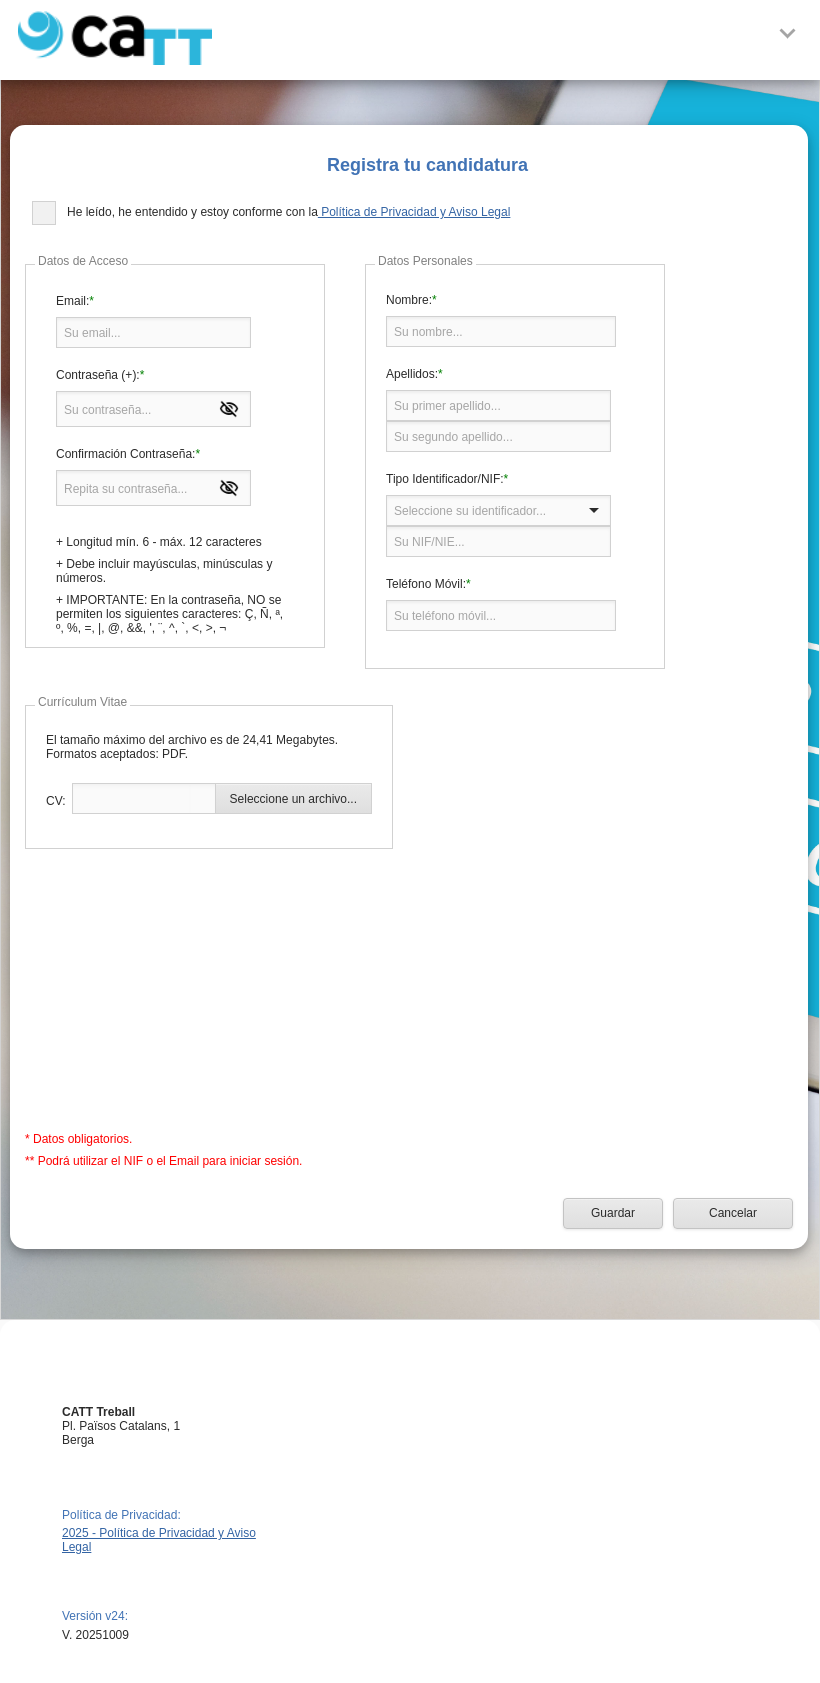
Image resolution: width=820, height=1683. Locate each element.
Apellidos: (412, 374)
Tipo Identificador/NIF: (445, 479)
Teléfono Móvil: (426, 584)
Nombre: (409, 300)
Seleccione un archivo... (293, 799)
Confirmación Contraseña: (125, 454)
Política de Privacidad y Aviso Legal (414, 212)
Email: (72, 301)
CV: (56, 801)
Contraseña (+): (98, 375)
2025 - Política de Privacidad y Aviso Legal (159, 1540)
